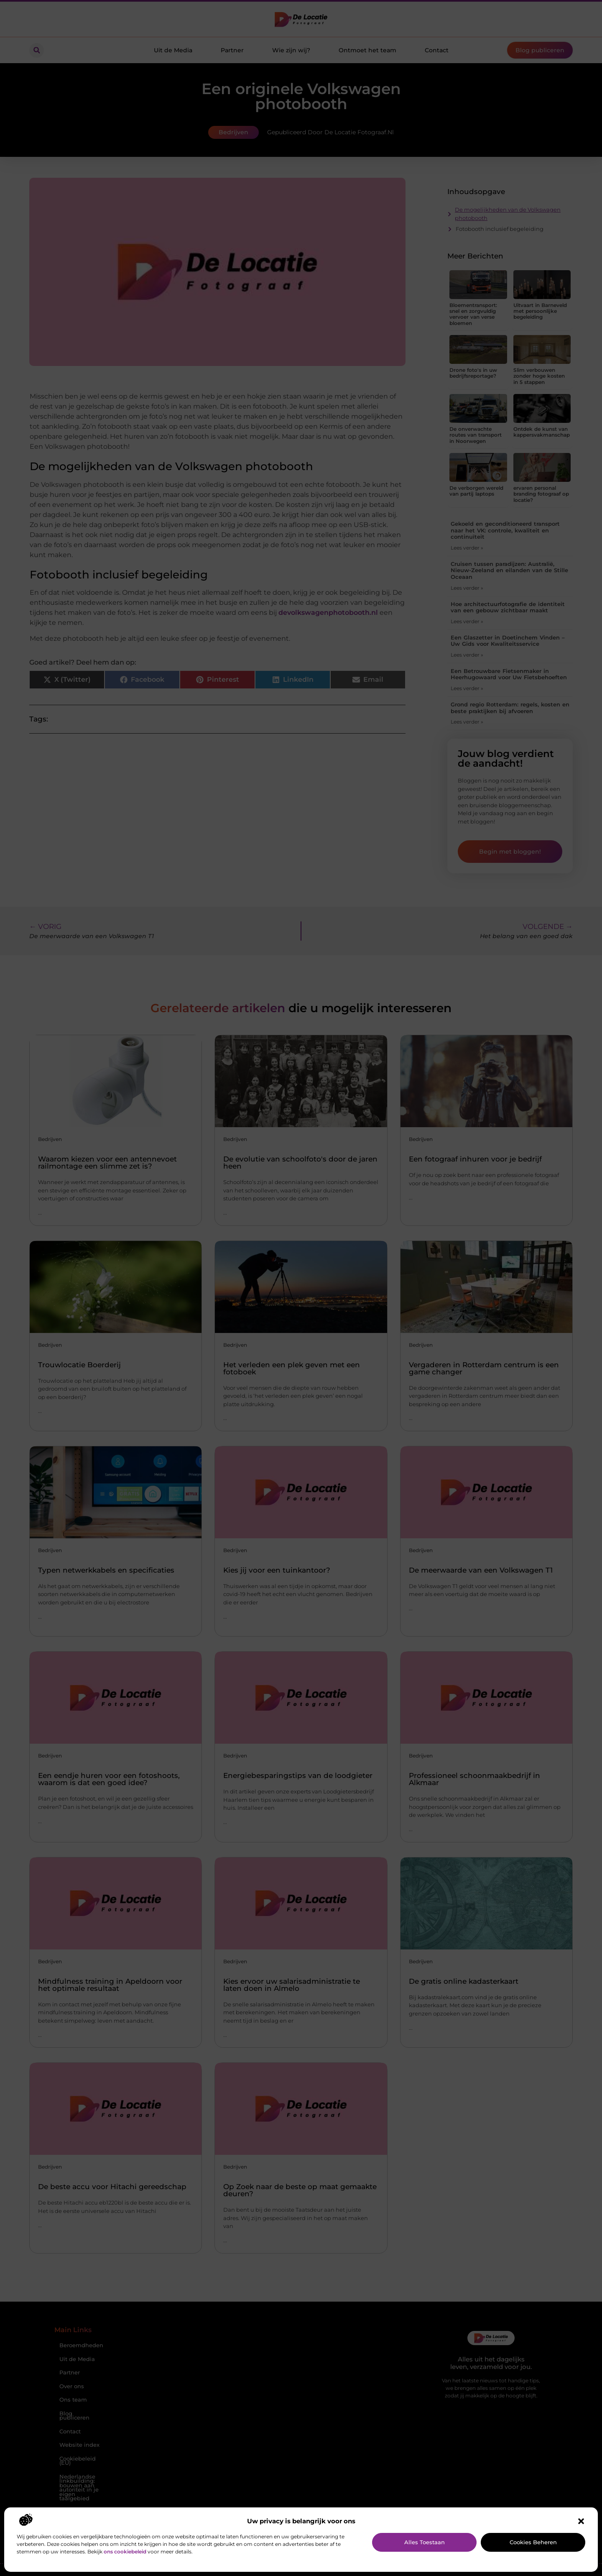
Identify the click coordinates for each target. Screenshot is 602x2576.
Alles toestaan (424, 2542)
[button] (581, 2521)
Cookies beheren (533, 2542)
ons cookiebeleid (125, 2551)
